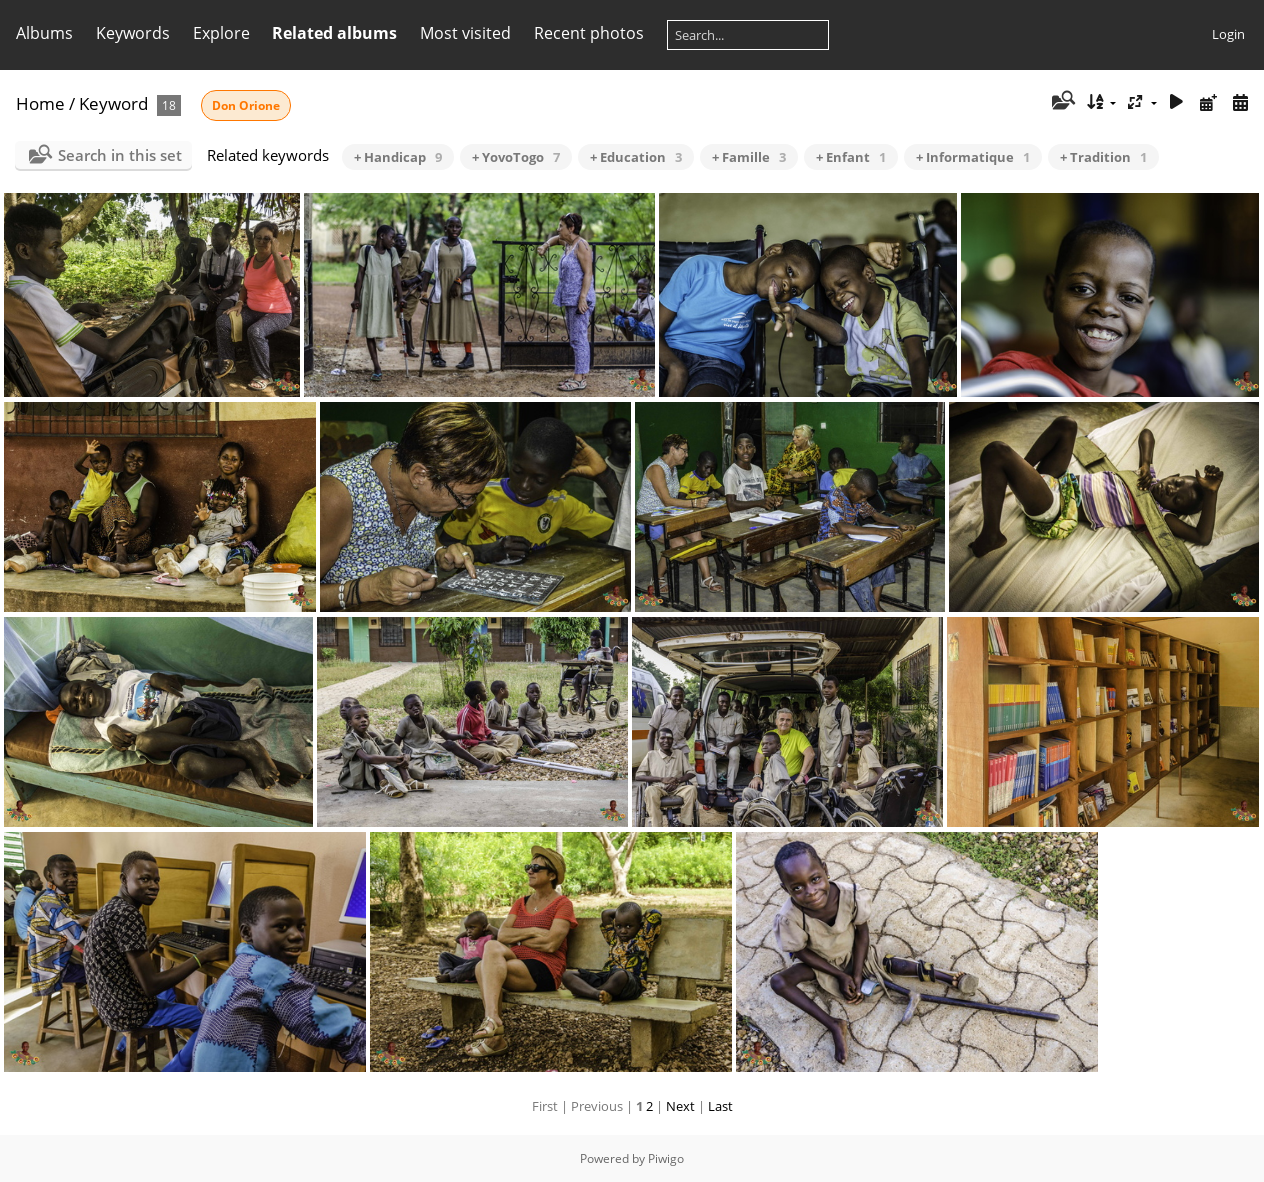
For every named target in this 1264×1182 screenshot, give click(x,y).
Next (680, 1106)
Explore (221, 33)
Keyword (113, 103)
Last (720, 1106)
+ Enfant (851, 157)
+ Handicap (398, 157)
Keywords (133, 33)
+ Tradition (1103, 157)
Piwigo (666, 1158)
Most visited (465, 33)
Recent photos (589, 33)
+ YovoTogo (516, 157)
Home (40, 103)
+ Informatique (973, 157)
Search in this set (120, 155)
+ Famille (749, 157)
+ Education (636, 157)
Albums (44, 33)
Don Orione (246, 105)
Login (1228, 34)
